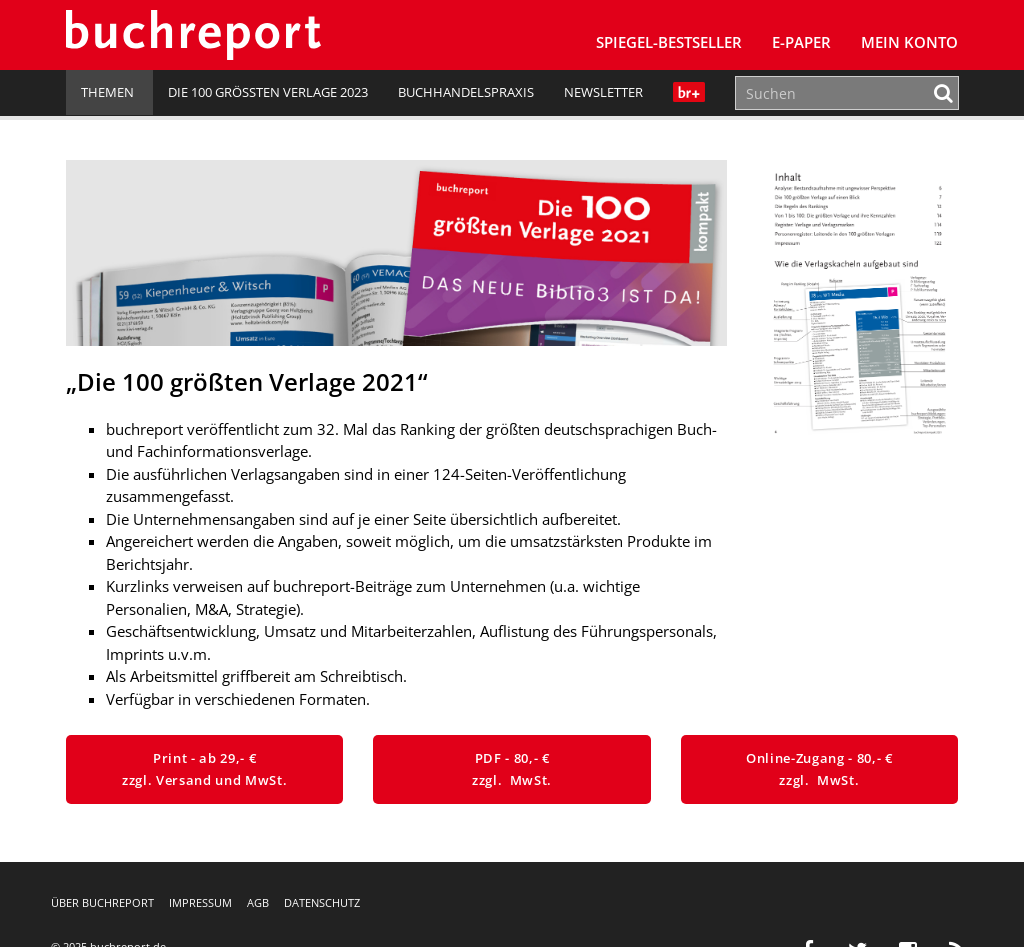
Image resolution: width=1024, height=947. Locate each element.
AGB (258, 902)
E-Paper (801, 42)
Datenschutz (322, 902)
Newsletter (603, 92)
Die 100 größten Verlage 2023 (268, 92)
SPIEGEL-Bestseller (669, 42)
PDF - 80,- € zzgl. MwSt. (512, 769)
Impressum (200, 902)
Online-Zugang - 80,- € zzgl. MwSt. (819, 769)
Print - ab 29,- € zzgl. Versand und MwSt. (204, 769)
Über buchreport (102, 902)
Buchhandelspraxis (466, 92)
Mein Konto (909, 42)
